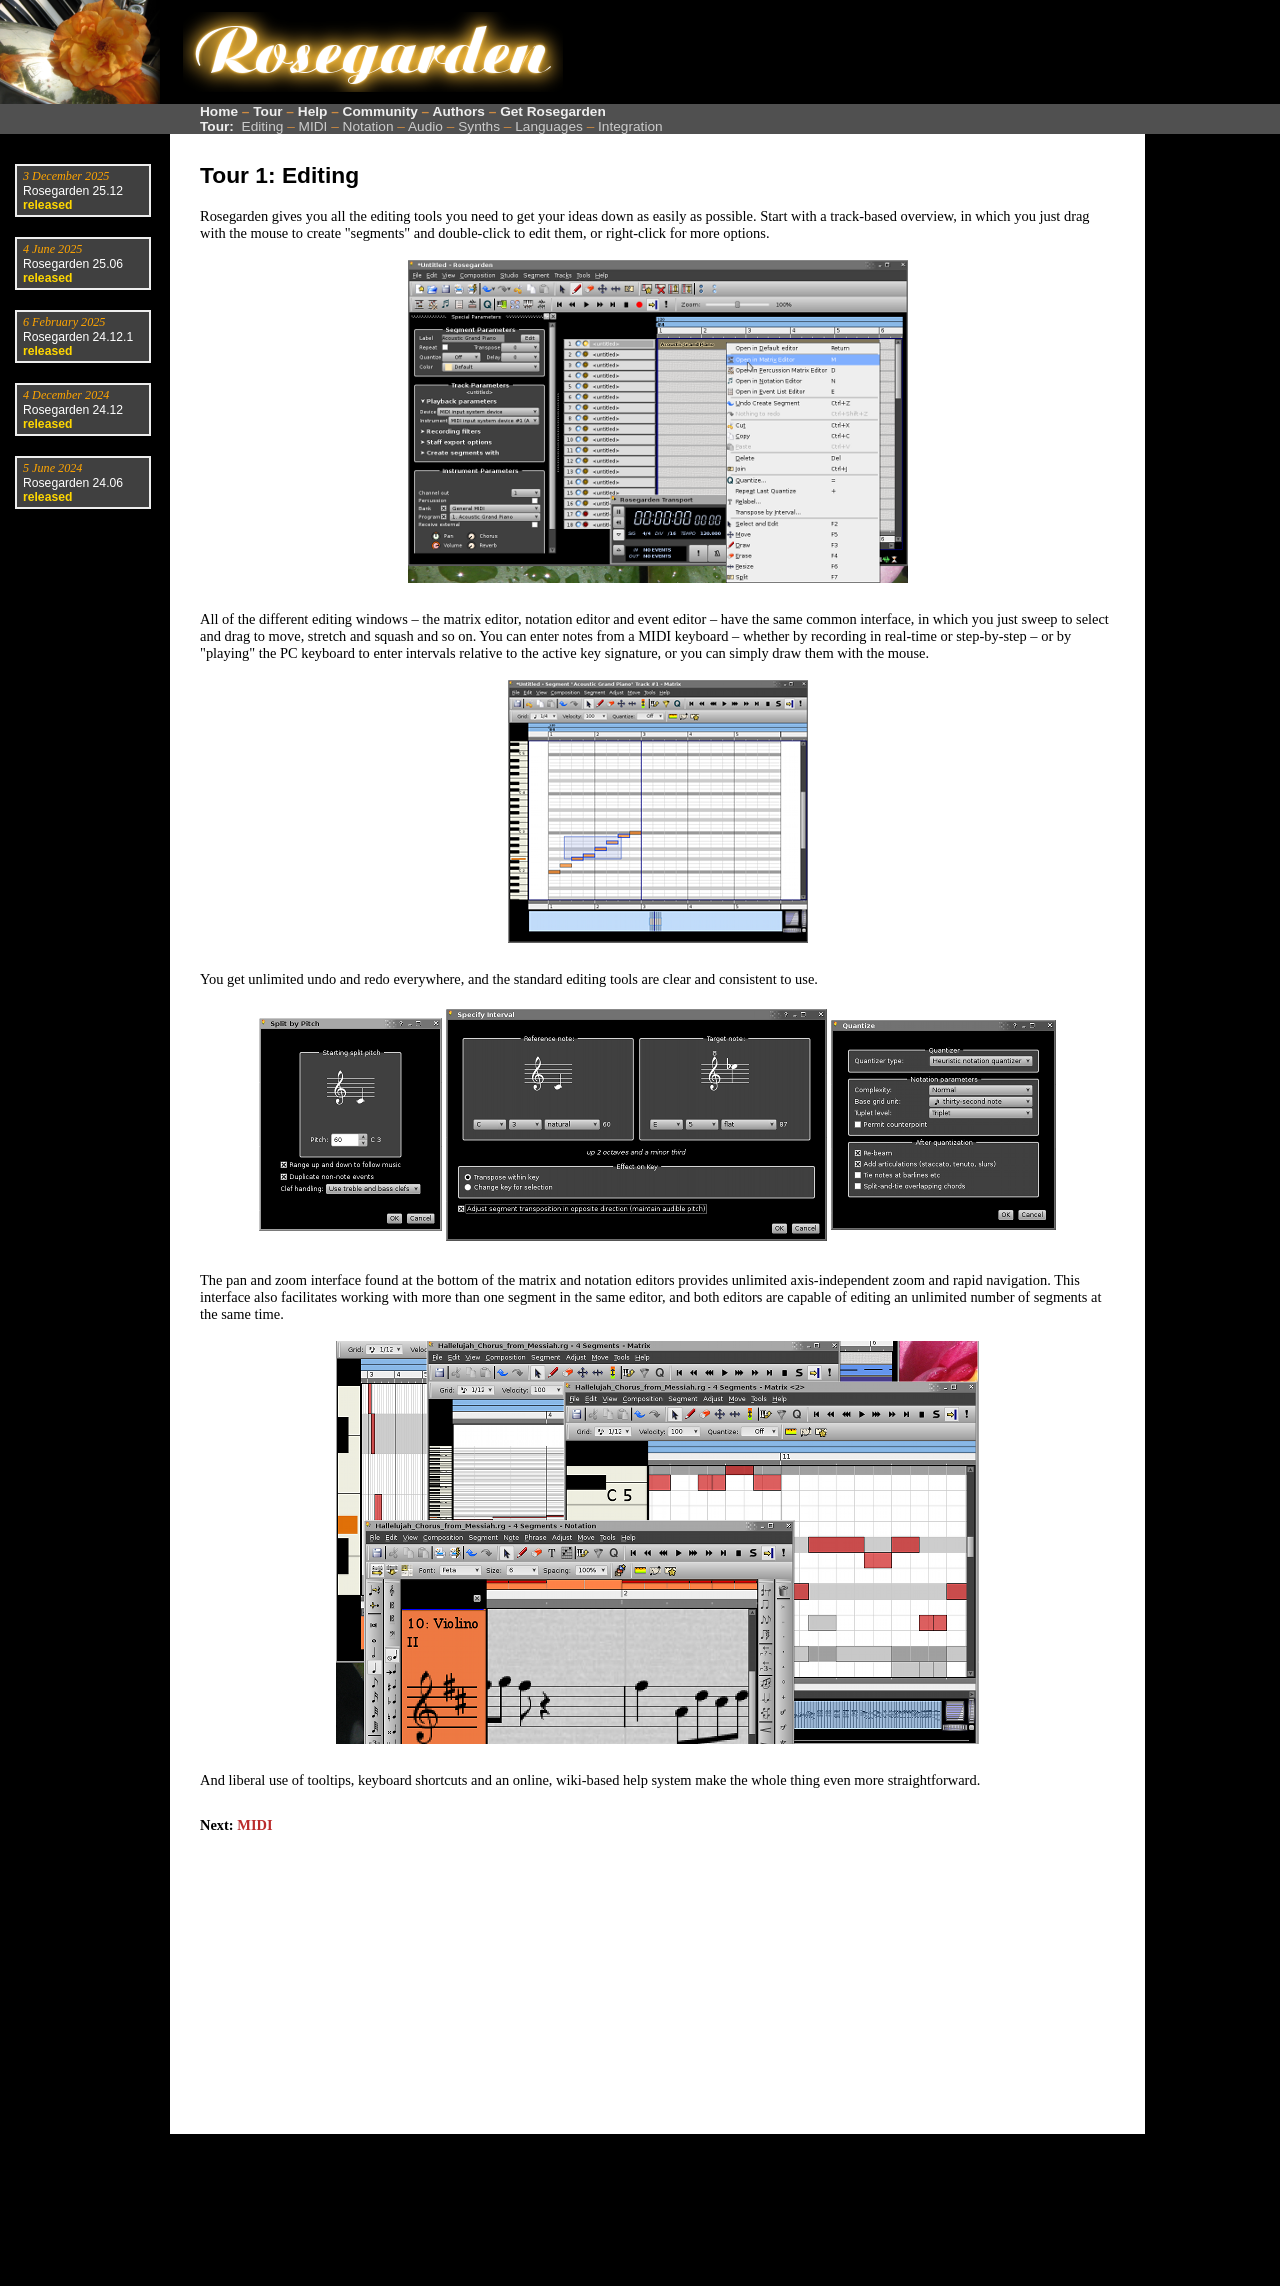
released (47, 205)
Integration (630, 126)
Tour (267, 111)
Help (313, 111)
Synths (479, 126)
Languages (549, 126)
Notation (368, 126)
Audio (425, 126)
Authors (459, 111)
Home (219, 111)
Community (380, 111)
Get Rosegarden (553, 111)
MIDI (313, 126)
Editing (263, 126)
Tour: (217, 126)
